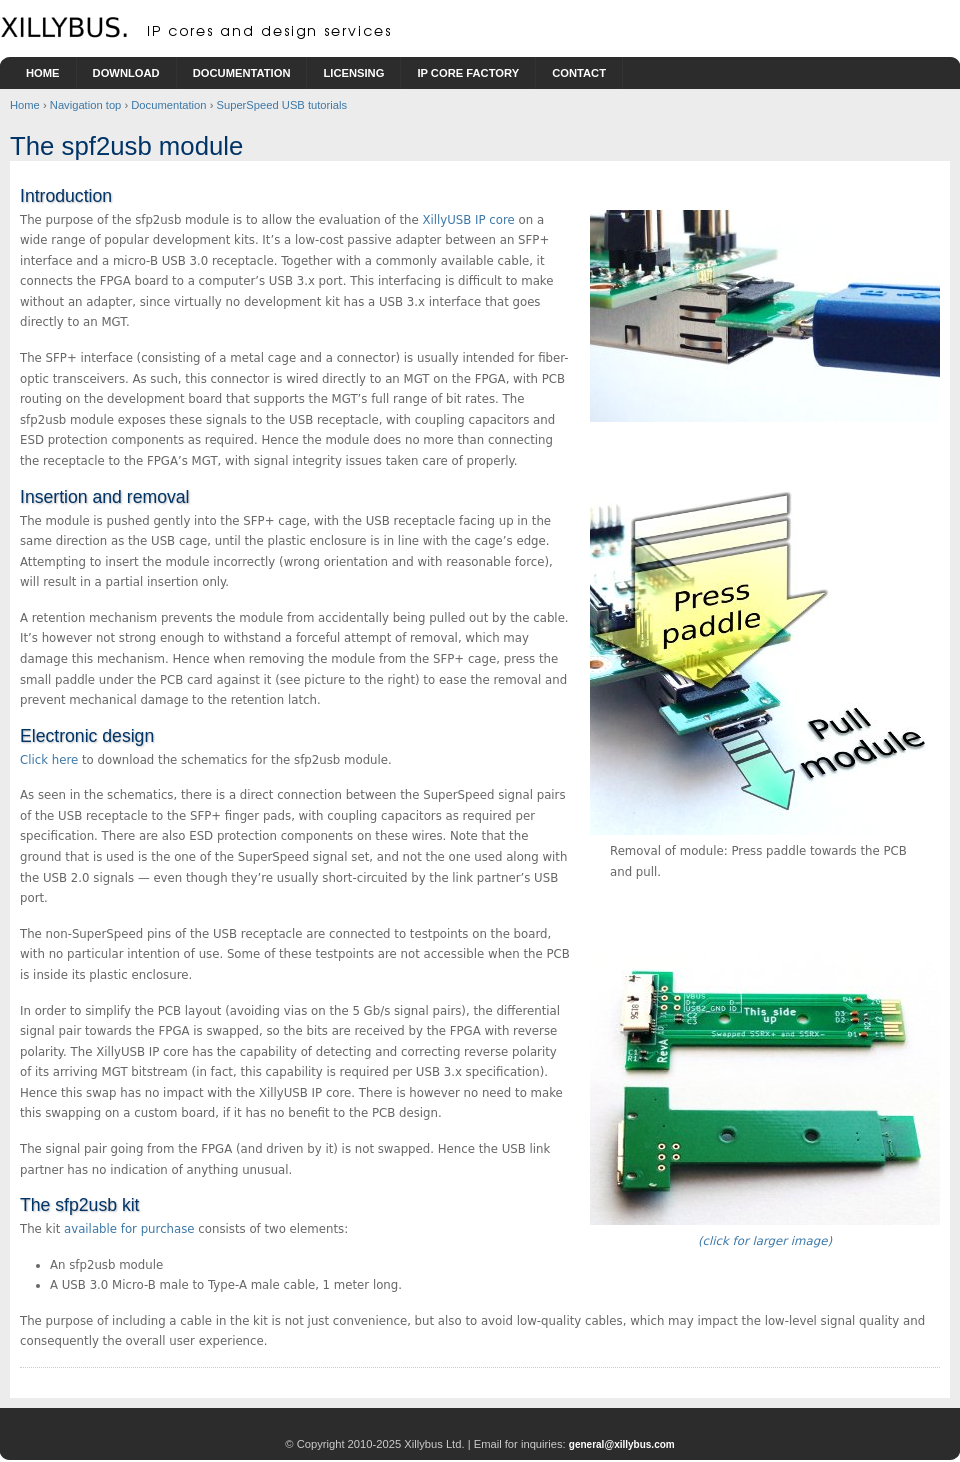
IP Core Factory (468, 73)
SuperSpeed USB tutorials (281, 105)
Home (43, 73)
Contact (579, 73)
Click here (49, 760)
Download (126, 73)
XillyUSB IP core (468, 220)
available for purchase (129, 1229)
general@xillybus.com (622, 1444)
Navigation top (86, 105)
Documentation (242, 73)
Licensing (353, 73)
